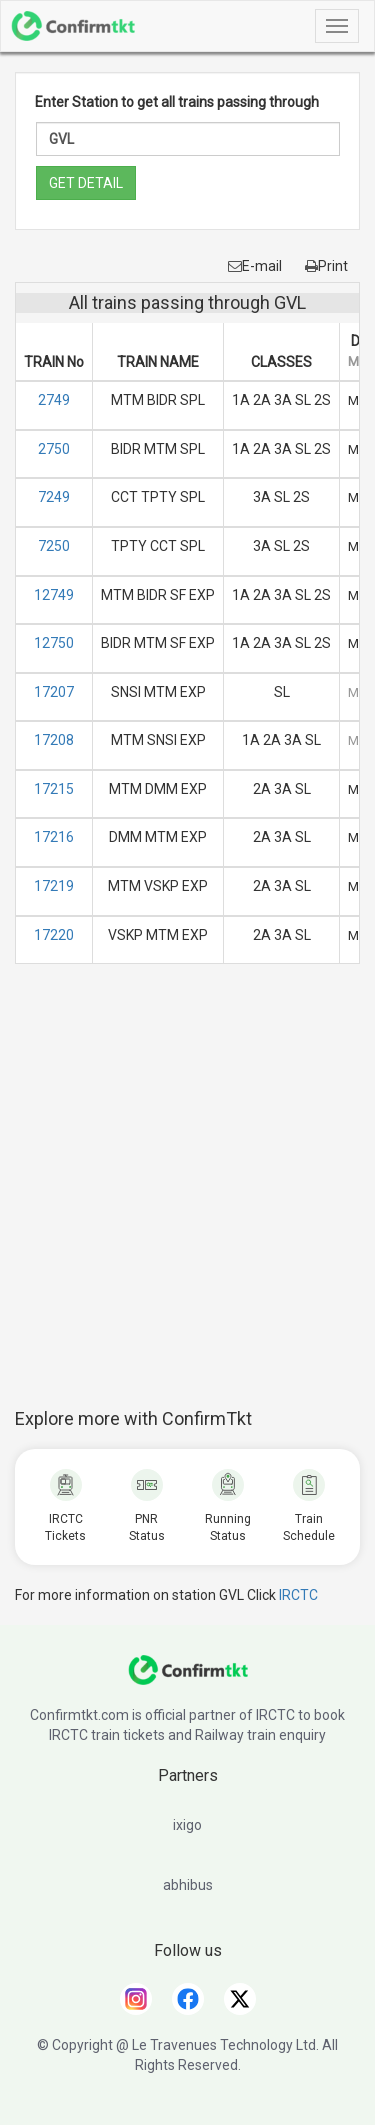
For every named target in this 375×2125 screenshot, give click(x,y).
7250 (54, 546)
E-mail (255, 266)
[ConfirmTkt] (188, 1680)
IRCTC (298, 1595)
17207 (54, 692)
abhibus (188, 1885)
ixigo (187, 1825)
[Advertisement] (187, 1196)
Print (326, 266)
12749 (54, 595)
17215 (54, 789)
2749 (54, 400)
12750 (54, 643)
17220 (54, 935)
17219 (54, 886)
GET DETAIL (86, 183)
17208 (54, 740)
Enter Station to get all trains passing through (177, 102)
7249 (54, 497)
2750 (54, 449)
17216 (54, 837)
